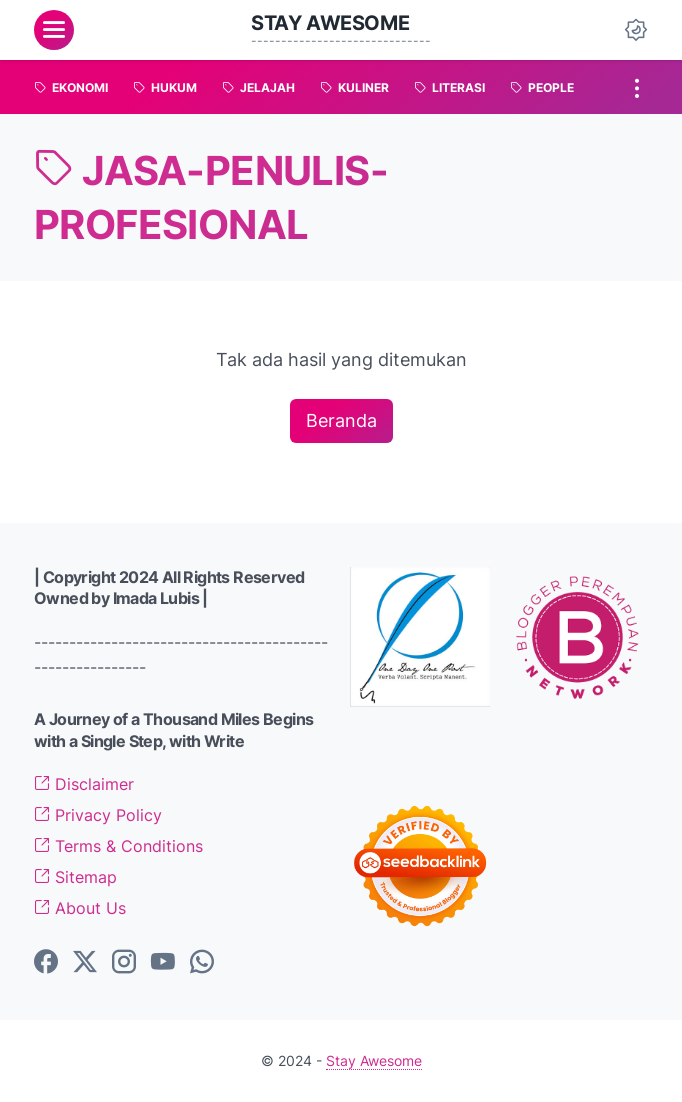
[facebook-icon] (46, 963)
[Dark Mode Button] (636, 30)
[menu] (54, 30)
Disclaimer (84, 784)
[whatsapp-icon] (202, 963)
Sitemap (75, 877)
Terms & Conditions (118, 846)
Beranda (341, 420)
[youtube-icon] (163, 963)
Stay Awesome (330, 23)
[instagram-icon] (124, 963)
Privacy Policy (98, 815)
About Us (80, 908)
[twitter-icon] (85, 963)
